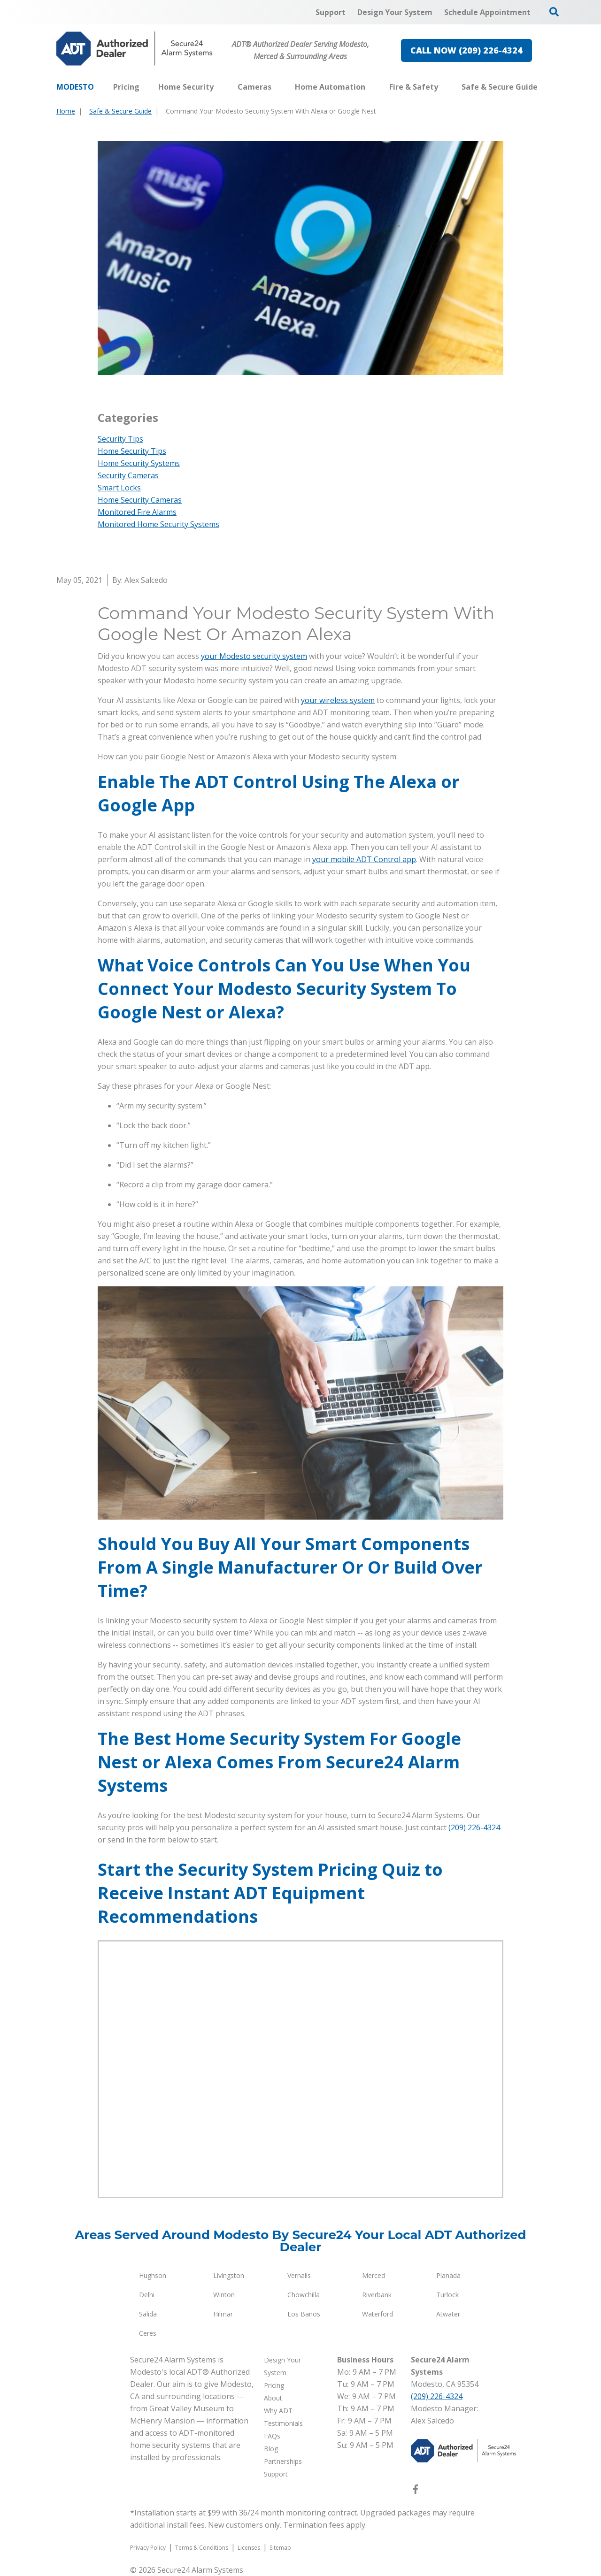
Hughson (152, 2275)
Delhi (146, 2294)
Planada (448, 2275)
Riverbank (377, 2294)
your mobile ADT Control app (364, 859)
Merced (373, 2275)
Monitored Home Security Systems (158, 524)
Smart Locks (119, 487)
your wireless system (338, 700)
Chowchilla (303, 2294)
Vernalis (299, 2275)
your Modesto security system (254, 656)
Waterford (377, 2313)
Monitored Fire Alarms (137, 512)
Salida (148, 2313)
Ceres (147, 2333)
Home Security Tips (132, 451)
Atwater (448, 2313)
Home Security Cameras (140, 500)
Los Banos (303, 2313)
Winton (224, 2294)
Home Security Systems (139, 463)
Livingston (228, 2275)
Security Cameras (128, 475)
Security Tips (120, 439)
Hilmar (223, 2313)
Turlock (447, 2294)
